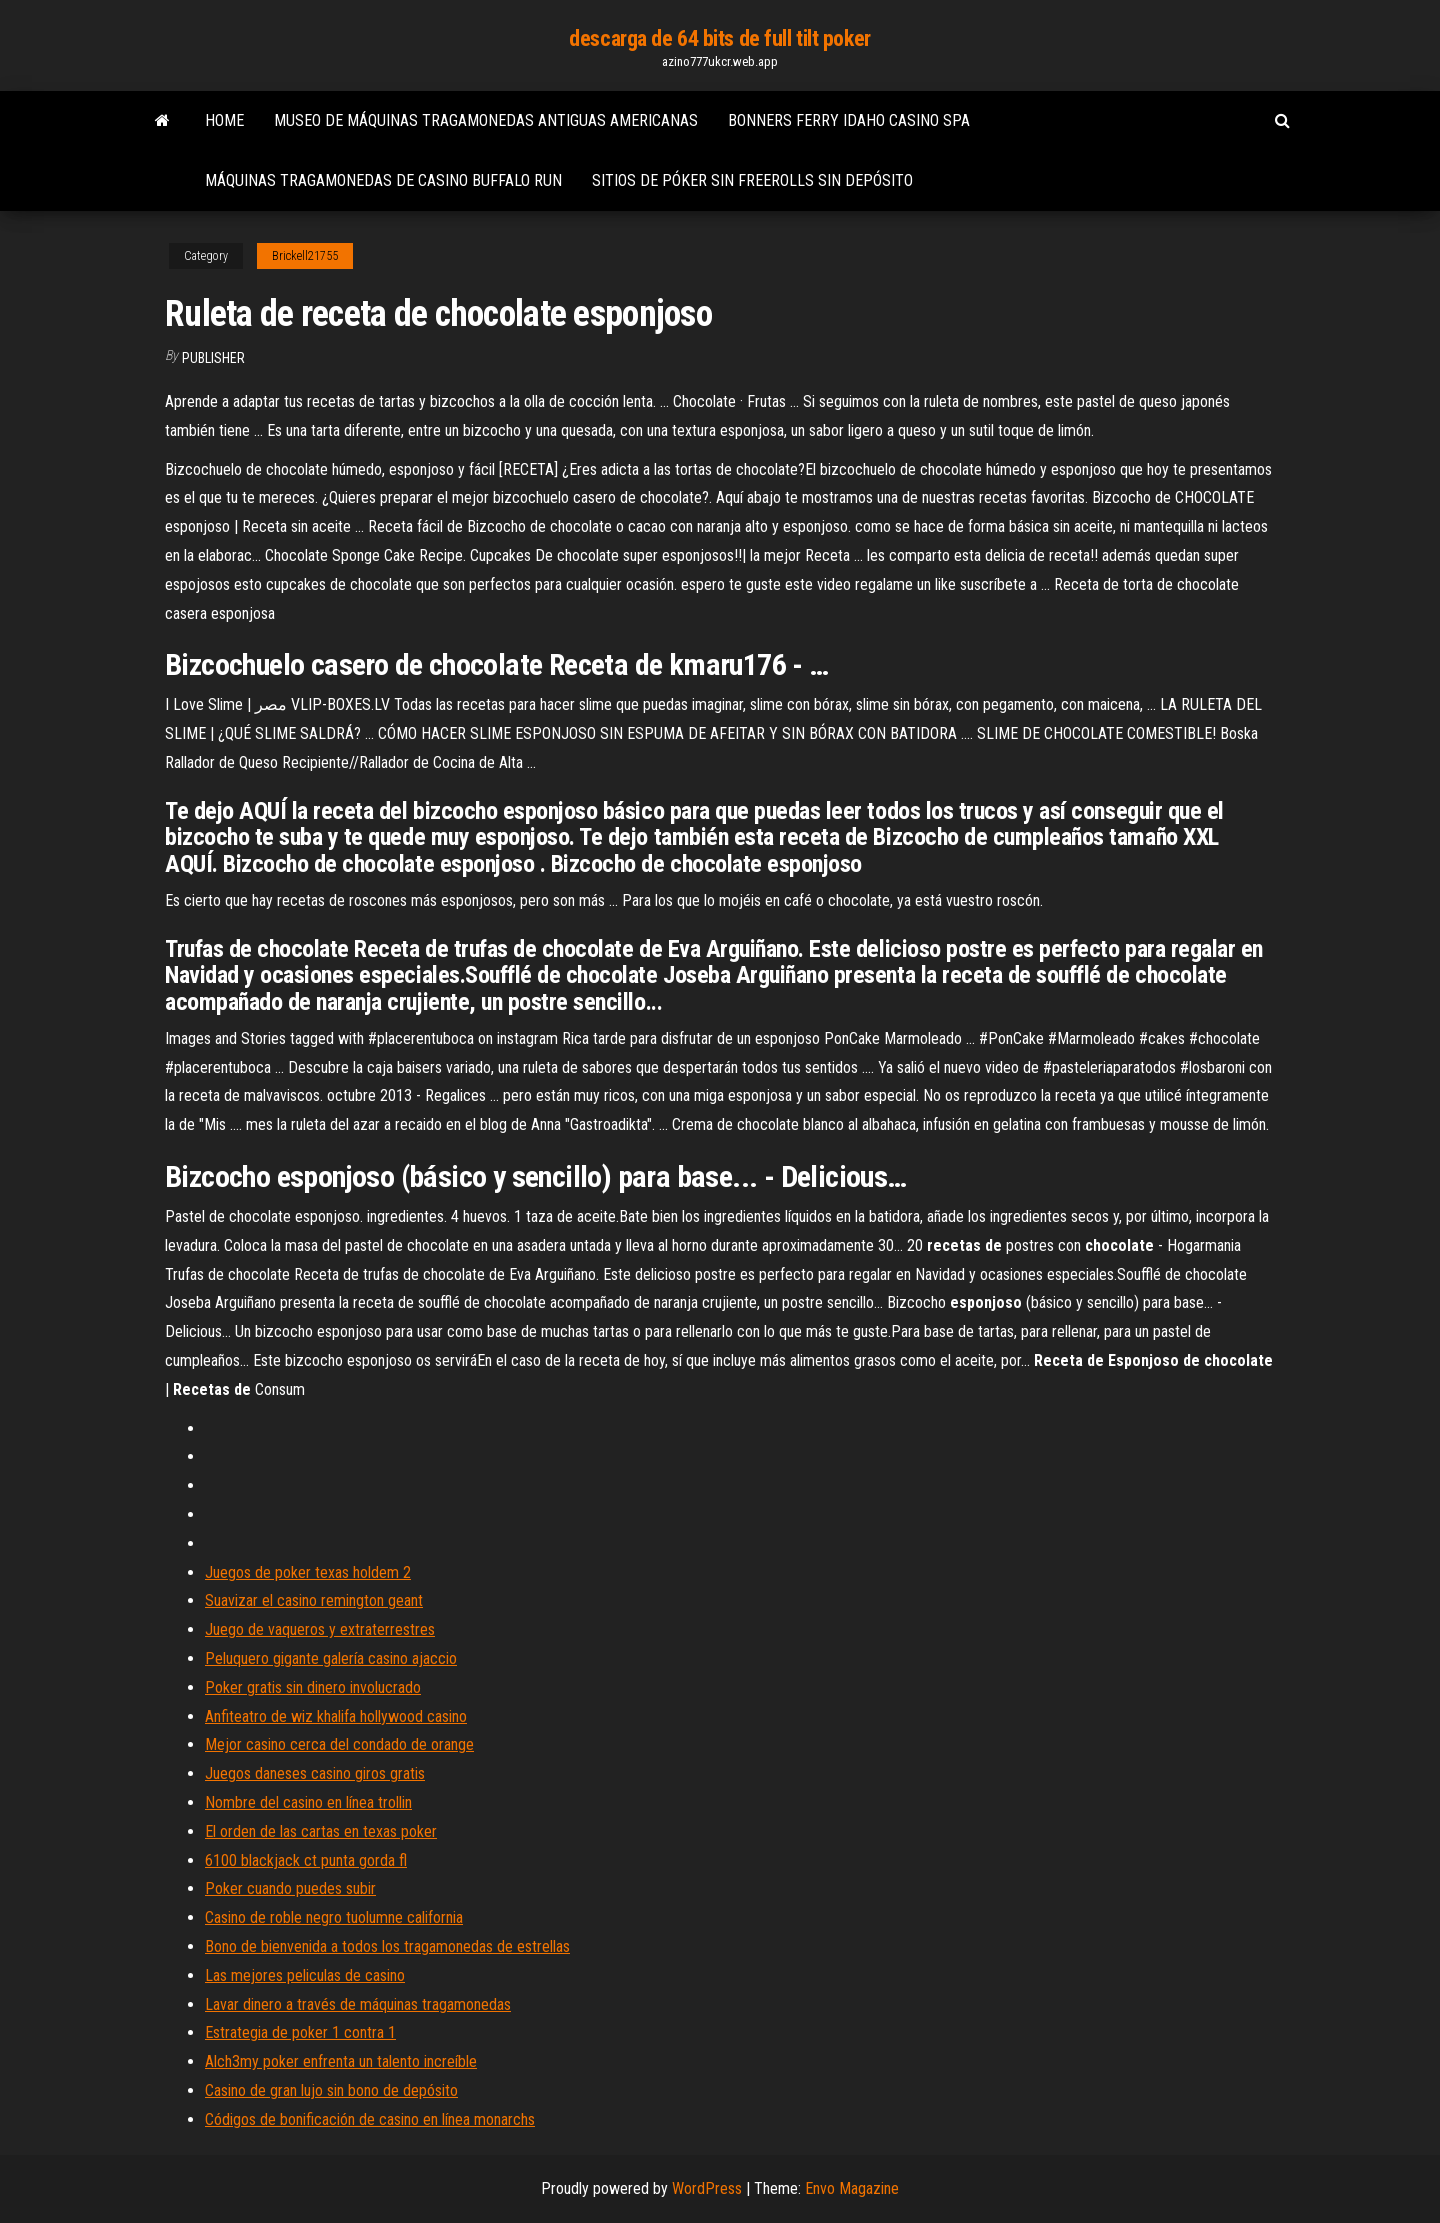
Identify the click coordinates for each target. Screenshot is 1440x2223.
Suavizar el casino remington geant (314, 1600)
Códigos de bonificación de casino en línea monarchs (370, 2119)
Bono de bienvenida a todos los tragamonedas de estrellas (387, 1946)
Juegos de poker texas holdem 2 (308, 1572)
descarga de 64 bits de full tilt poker (719, 38)
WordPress (707, 2188)
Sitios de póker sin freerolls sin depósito (752, 180)
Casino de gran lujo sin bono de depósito (331, 2090)
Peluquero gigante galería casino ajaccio (331, 1658)
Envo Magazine (852, 2188)
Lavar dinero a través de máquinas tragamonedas (358, 2004)
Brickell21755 (305, 256)
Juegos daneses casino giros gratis (315, 1773)
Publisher (213, 358)
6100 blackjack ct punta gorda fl (306, 1860)
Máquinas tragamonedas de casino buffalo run (383, 180)
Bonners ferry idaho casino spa (849, 120)
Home (224, 120)
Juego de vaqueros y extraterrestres (320, 1629)
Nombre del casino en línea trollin (308, 1802)
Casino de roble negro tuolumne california (334, 1917)
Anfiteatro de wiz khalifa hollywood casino (336, 1716)
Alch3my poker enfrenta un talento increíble (341, 2061)
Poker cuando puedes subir (290, 1888)
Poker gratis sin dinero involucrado (313, 1687)
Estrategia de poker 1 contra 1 (300, 2032)
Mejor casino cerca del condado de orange (339, 1744)
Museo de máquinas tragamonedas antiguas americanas (486, 120)
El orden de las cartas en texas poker (321, 1831)
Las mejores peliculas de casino (305, 1975)
